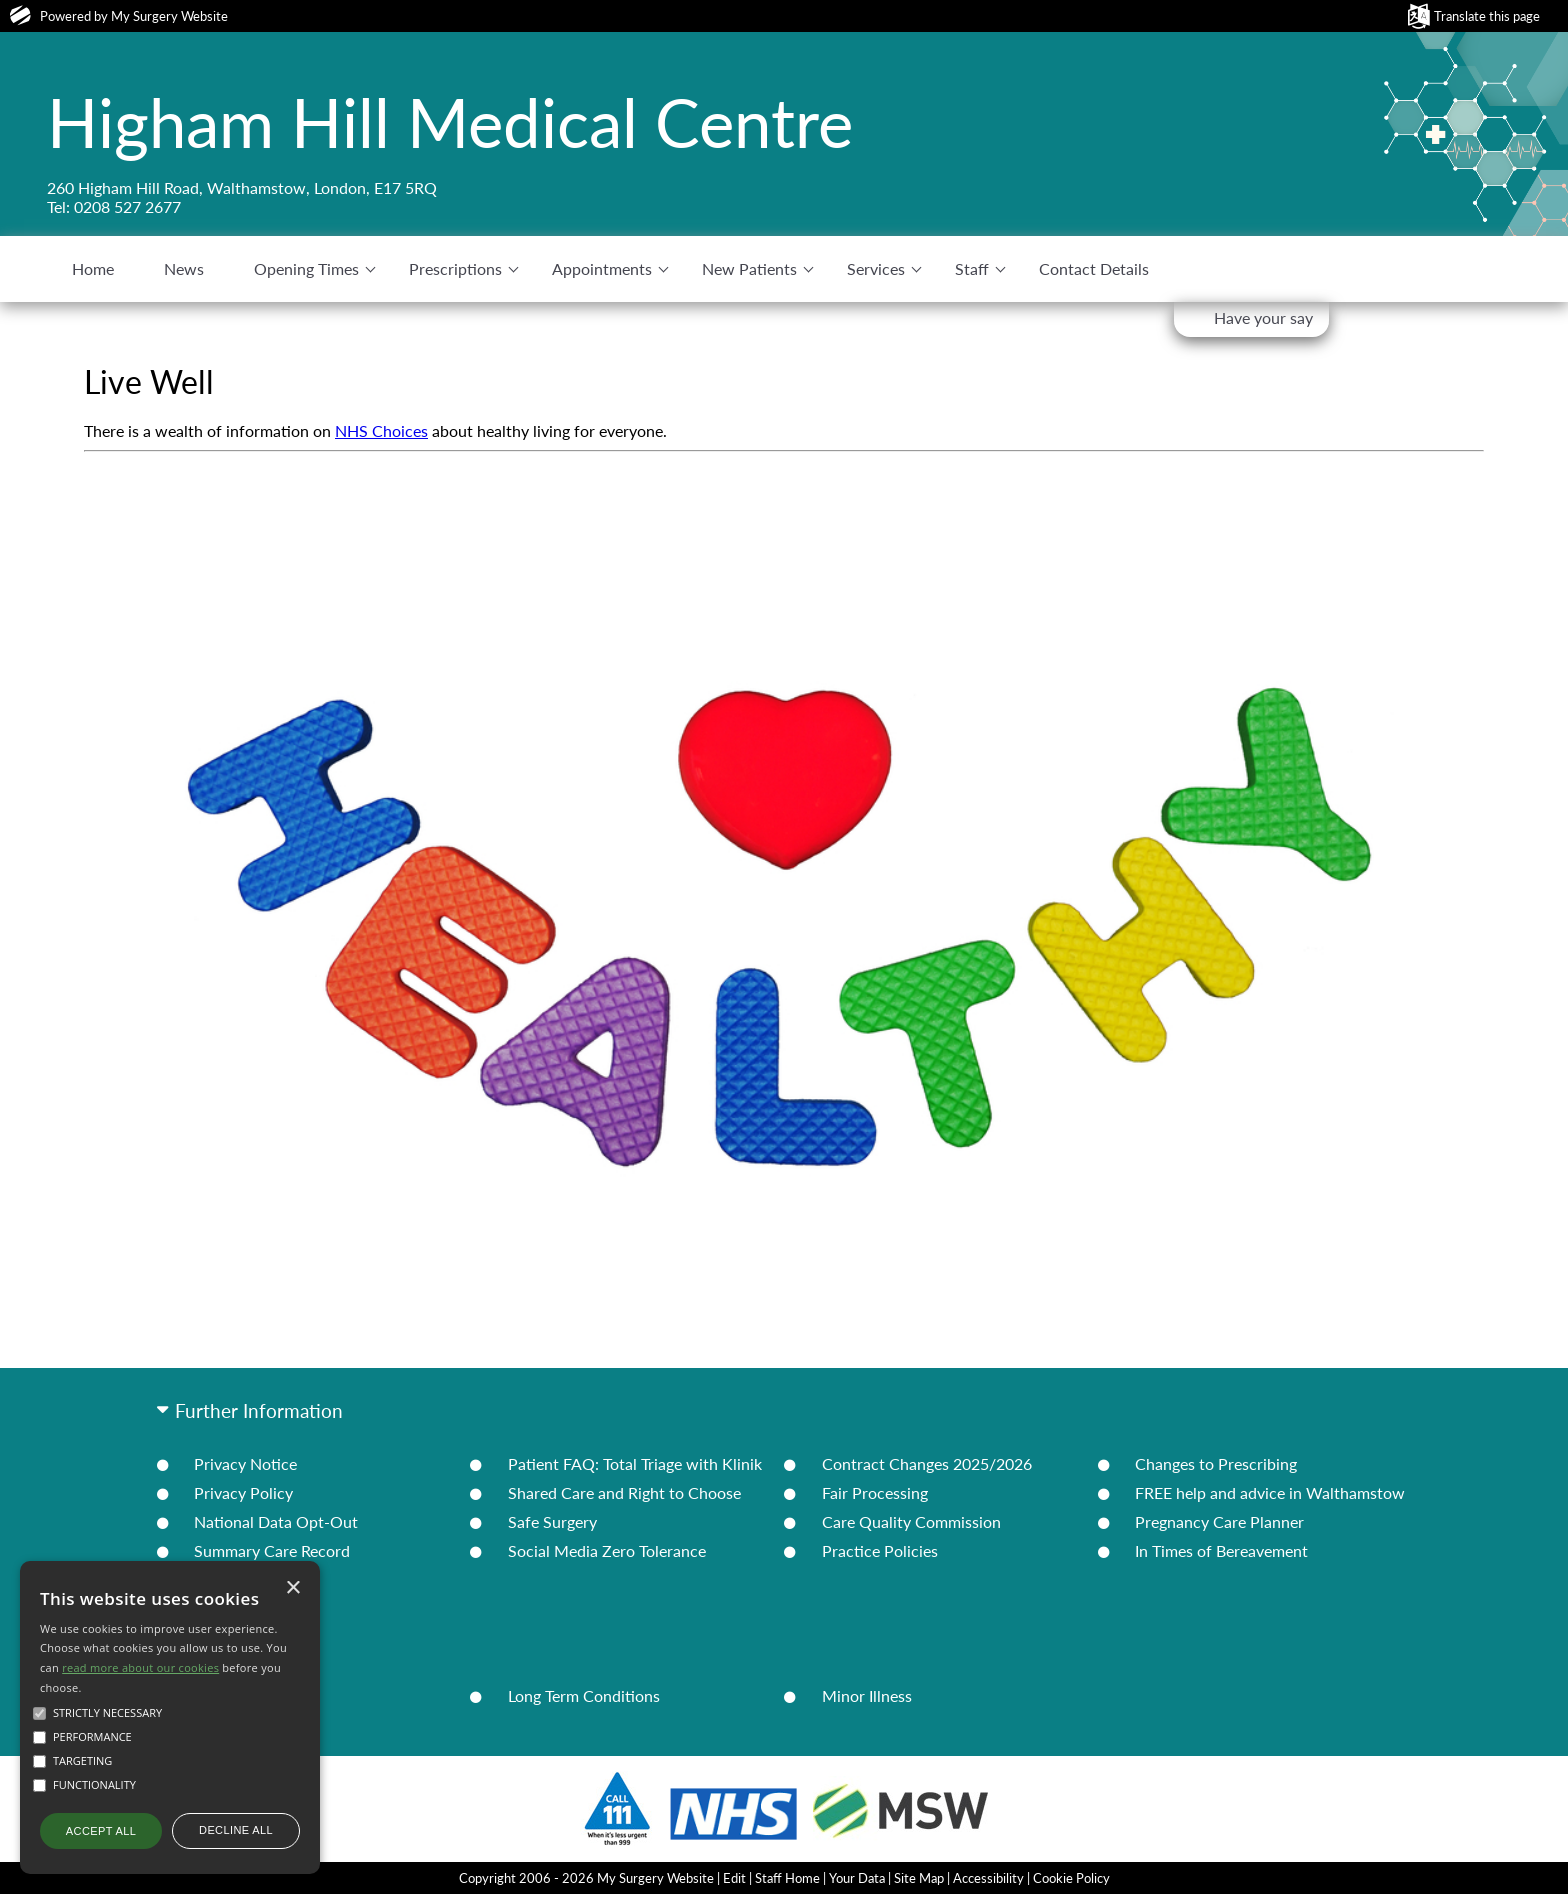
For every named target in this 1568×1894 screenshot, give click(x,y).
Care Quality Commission (911, 1521)
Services (876, 268)
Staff (972, 268)
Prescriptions (455, 268)
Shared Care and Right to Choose (624, 1492)
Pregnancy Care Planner (1219, 1521)
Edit (734, 1878)
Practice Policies (880, 1550)
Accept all (101, 1831)
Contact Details (1094, 268)
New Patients (749, 268)
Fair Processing (875, 1492)
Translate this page (1487, 16)
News (184, 268)
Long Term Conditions (584, 1695)
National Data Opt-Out (276, 1521)
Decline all (236, 1830)
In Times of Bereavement (1221, 1550)
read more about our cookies (140, 1667)
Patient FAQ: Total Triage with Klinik (635, 1463)
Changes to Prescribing (1216, 1463)
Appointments (602, 268)
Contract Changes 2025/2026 (927, 1463)
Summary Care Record (272, 1550)
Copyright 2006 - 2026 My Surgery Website (586, 1878)
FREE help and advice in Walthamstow (1270, 1492)
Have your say (1263, 317)
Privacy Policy (243, 1492)
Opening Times (306, 268)
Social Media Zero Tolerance (607, 1550)
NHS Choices (381, 430)
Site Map (919, 1878)
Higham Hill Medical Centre (450, 122)
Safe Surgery (552, 1521)
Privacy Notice (245, 1463)
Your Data (857, 1878)
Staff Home (787, 1878)
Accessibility (988, 1878)
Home (93, 268)
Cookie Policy (1071, 1878)
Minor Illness (867, 1695)
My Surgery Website (169, 16)
